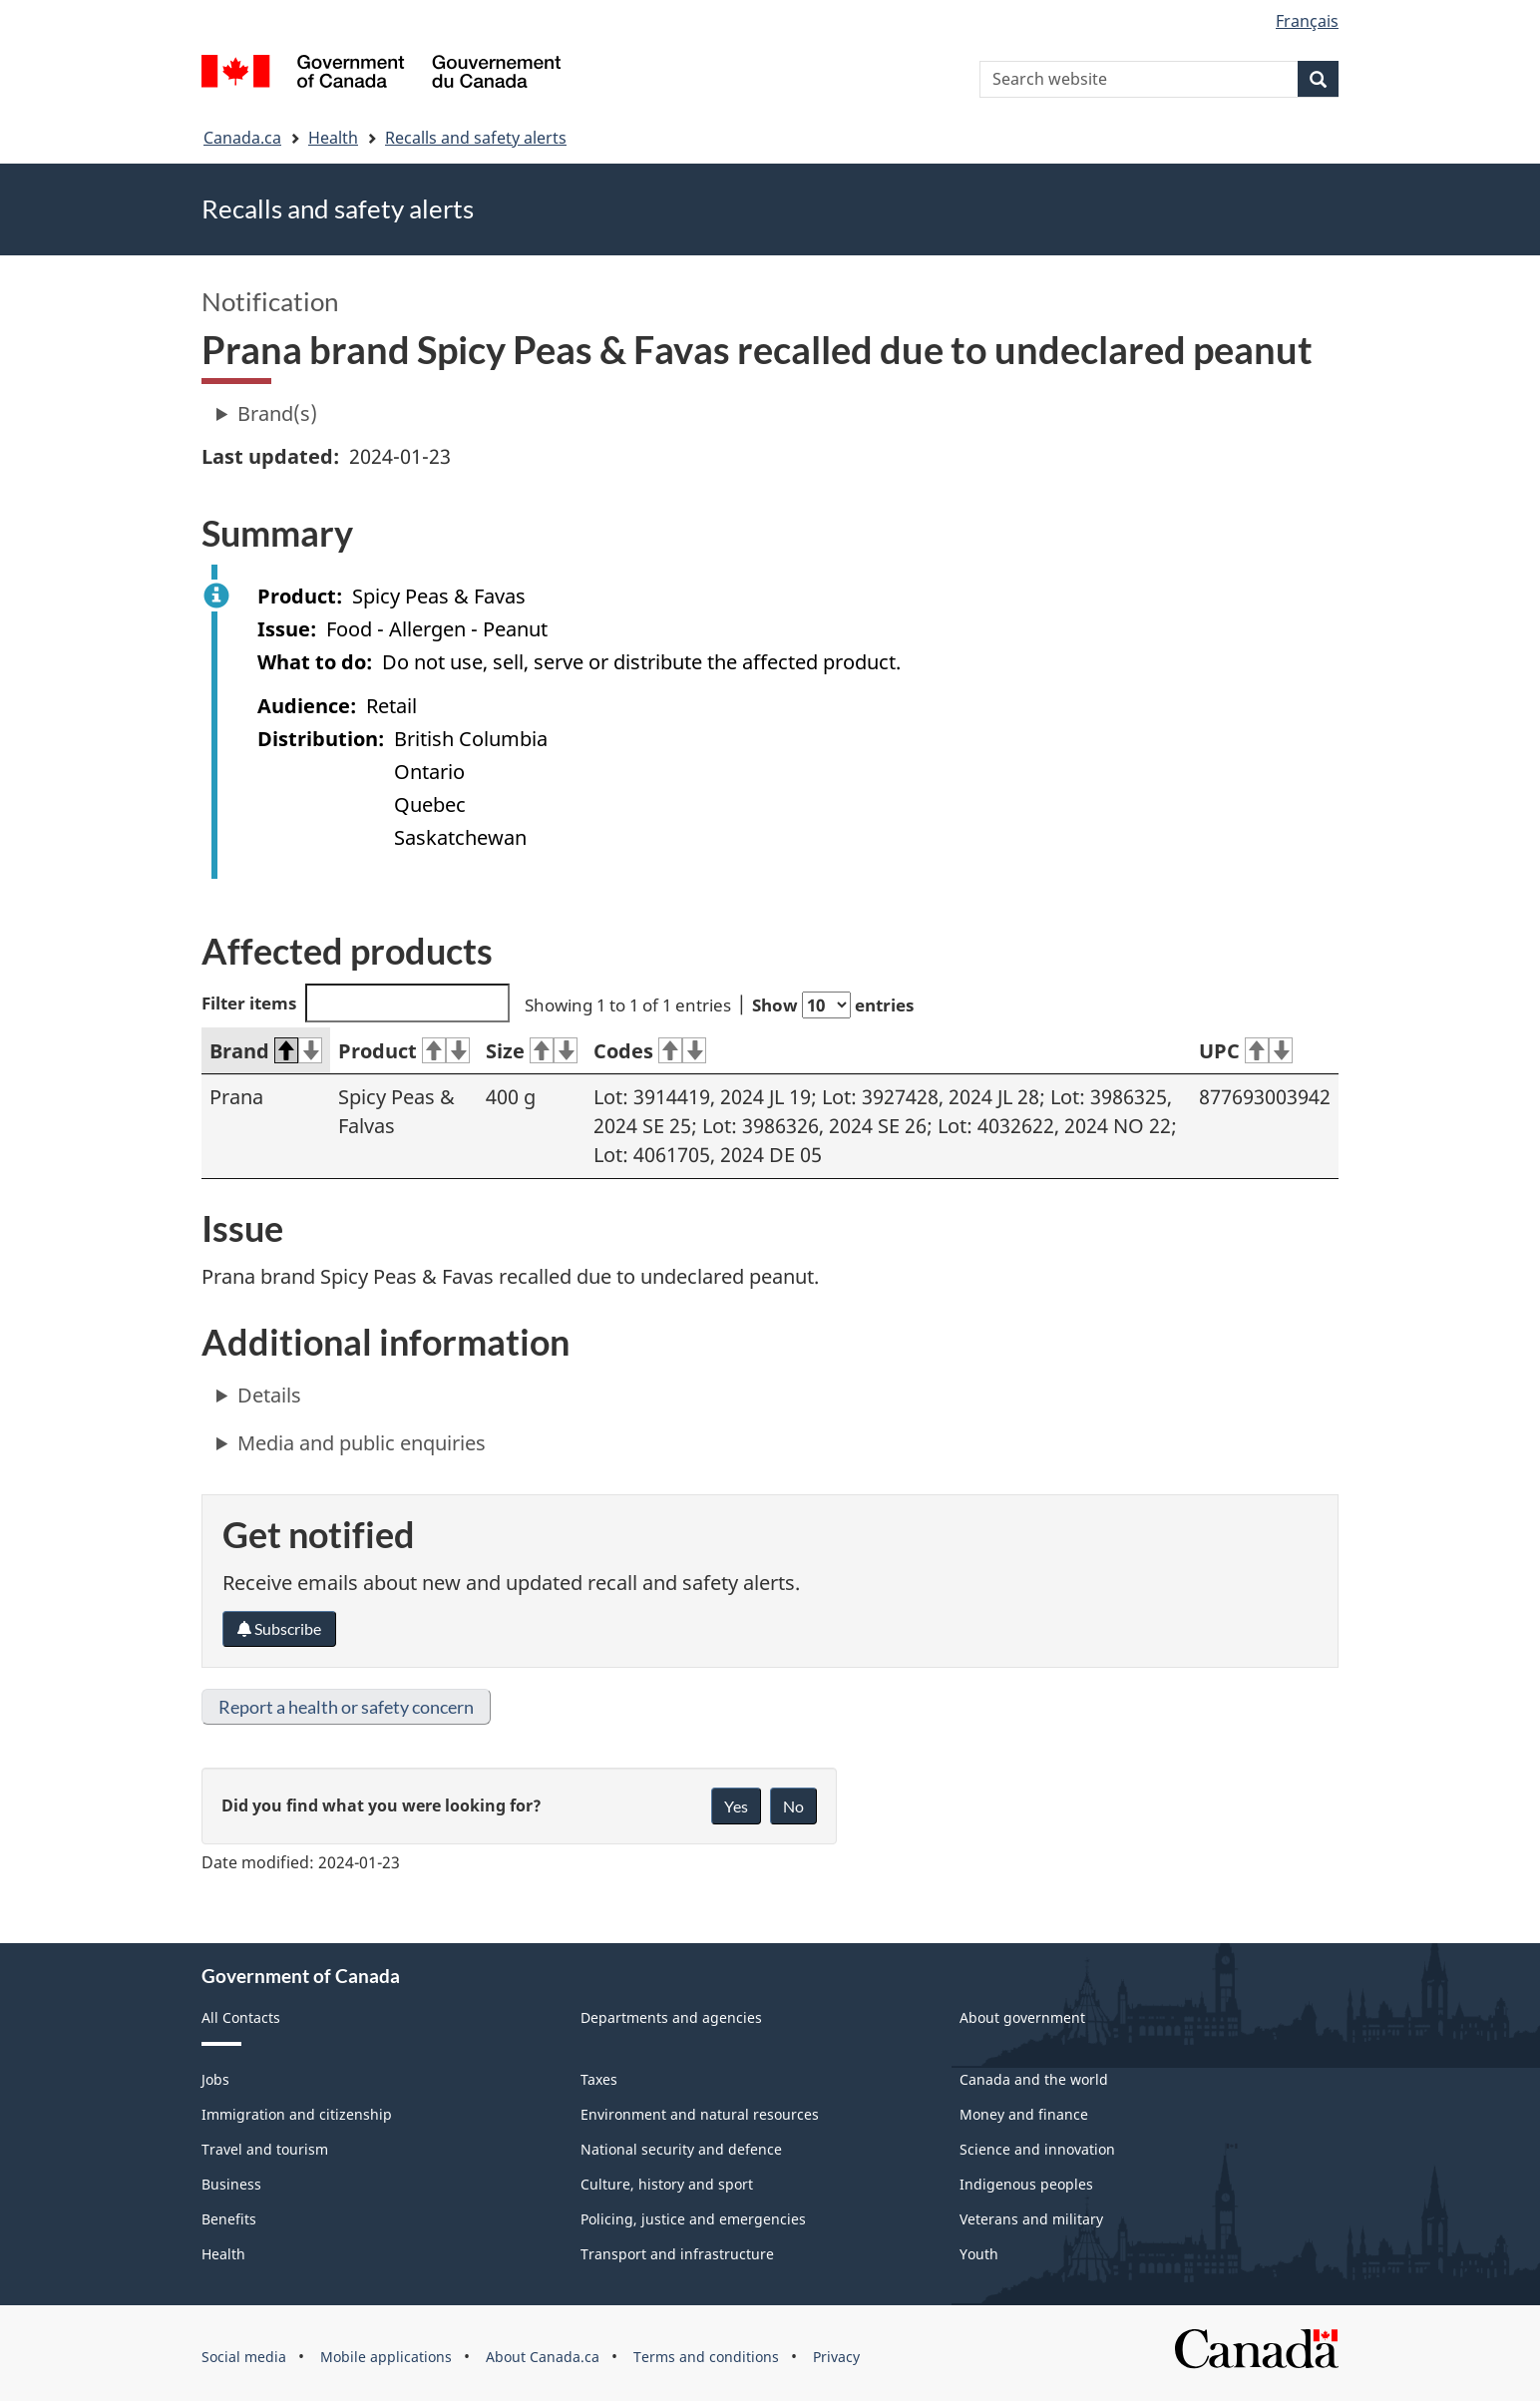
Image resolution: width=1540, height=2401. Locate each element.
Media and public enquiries (361, 1442)
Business (231, 2184)
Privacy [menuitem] (836, 2356)
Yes (736, 1806)
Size (532, 1050)
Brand (265, 1050)
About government (1022, 2017)
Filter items (355, 1003)
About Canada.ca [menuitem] (542, 2356)
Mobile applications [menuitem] (386, 2356)
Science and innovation (1037, 2149)
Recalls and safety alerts (476, 138)
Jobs (215, 2079)
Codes (649, 1050)
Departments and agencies (671, 2017)
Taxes (598, 2079)
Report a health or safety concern (346, 1707)
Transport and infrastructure (677, 2253)
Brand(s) (277, 413)
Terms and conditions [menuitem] (706, 2356)
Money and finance (1024, 2114)
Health (333, 138)
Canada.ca (242, 138)
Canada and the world (1034, 2079)
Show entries (833, 1005)
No (793, 1806)
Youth (979, 2253)
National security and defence (681, 2149)
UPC (1246, 1050)
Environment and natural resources (699, 2114)
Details (269, 1395)
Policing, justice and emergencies (693, 2218)
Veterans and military (1031, 2218)
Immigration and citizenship (296, 2114)
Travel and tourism (264, 2149)
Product (404, 1050)
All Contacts (240, 2017)
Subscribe (279, 1628)
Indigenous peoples (1026, 2184)
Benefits (228, 2218)
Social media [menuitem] (243, 2356)
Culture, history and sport (666, 2184)
